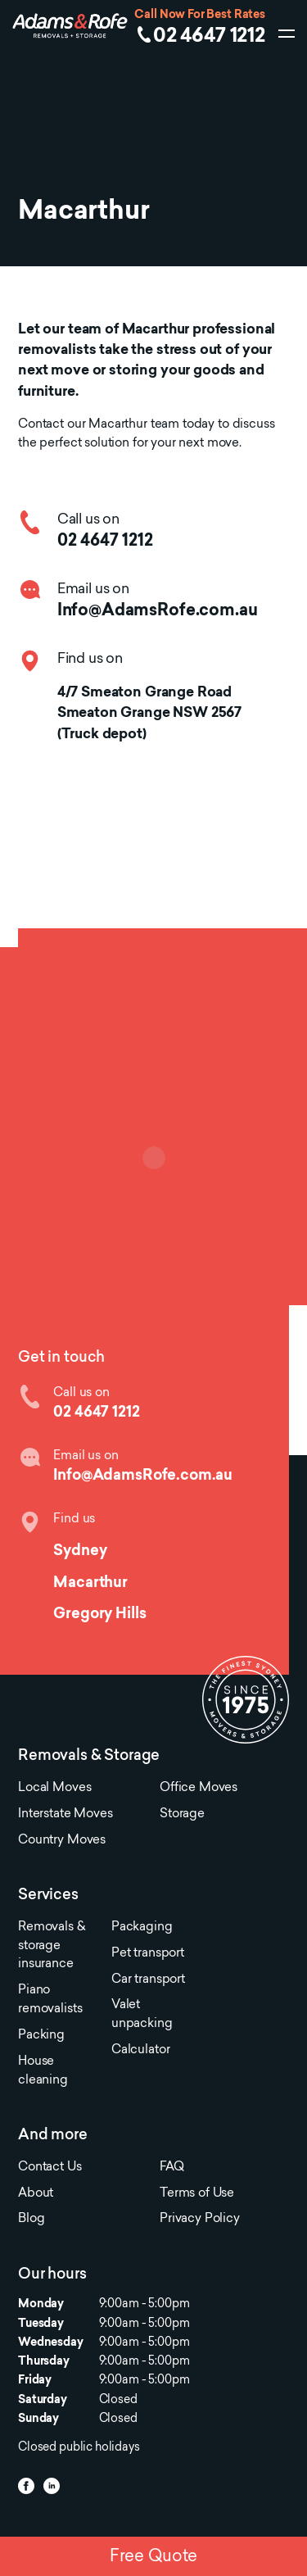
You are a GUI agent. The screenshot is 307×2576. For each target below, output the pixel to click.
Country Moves (62, 1840)
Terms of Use (197, 2194)
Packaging (142, 1927)
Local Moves (54, 1788)
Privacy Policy (200, 2219)
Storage (182, 1814)
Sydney (79, 1551)
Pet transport (147, 1954)
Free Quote (153, 2557)
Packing (41, 2036)
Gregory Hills (99, 1614)
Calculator (140, 2050)
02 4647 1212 (209, 37)
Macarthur (90, 1583)
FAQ (172, 2167)
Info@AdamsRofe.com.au (157, 611)
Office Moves (198, 1788)
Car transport (148, 1980)
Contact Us (49, 2167)
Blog (31, 2219)
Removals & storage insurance (51, 1946)
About (35, 2194)
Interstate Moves (65, 1814)
